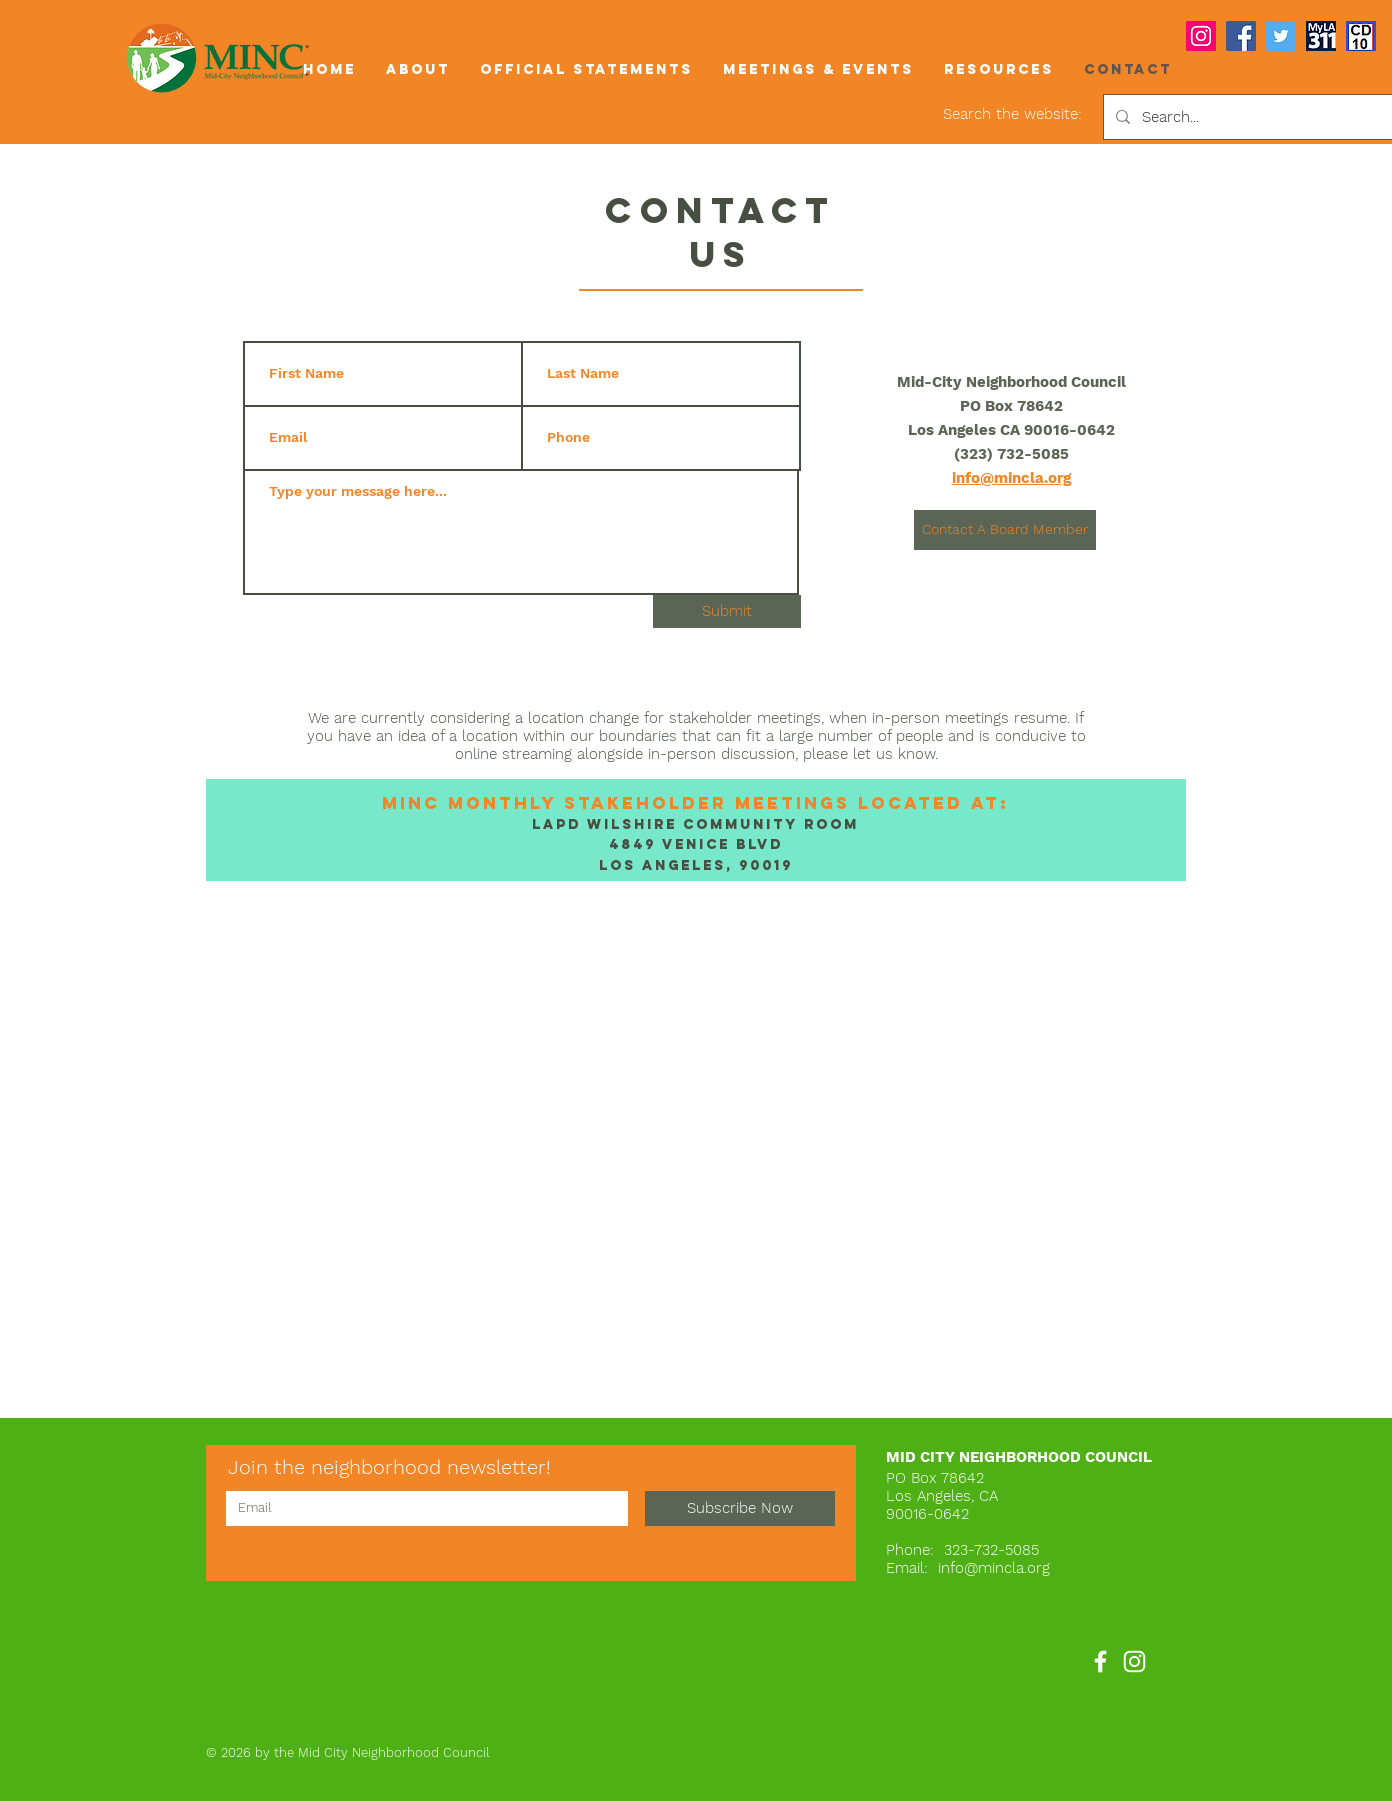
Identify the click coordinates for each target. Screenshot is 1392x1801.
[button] (418, 69)
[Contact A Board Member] (1005, 530)
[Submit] (727, 611)
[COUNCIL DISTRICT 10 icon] (1361, 36)
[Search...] (1254, 117)
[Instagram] (1201, 36)
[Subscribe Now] (740, 1508)
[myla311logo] (1321, 36)
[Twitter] (1281, 36)
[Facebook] (1241, 36)
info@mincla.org (994, 1568)
